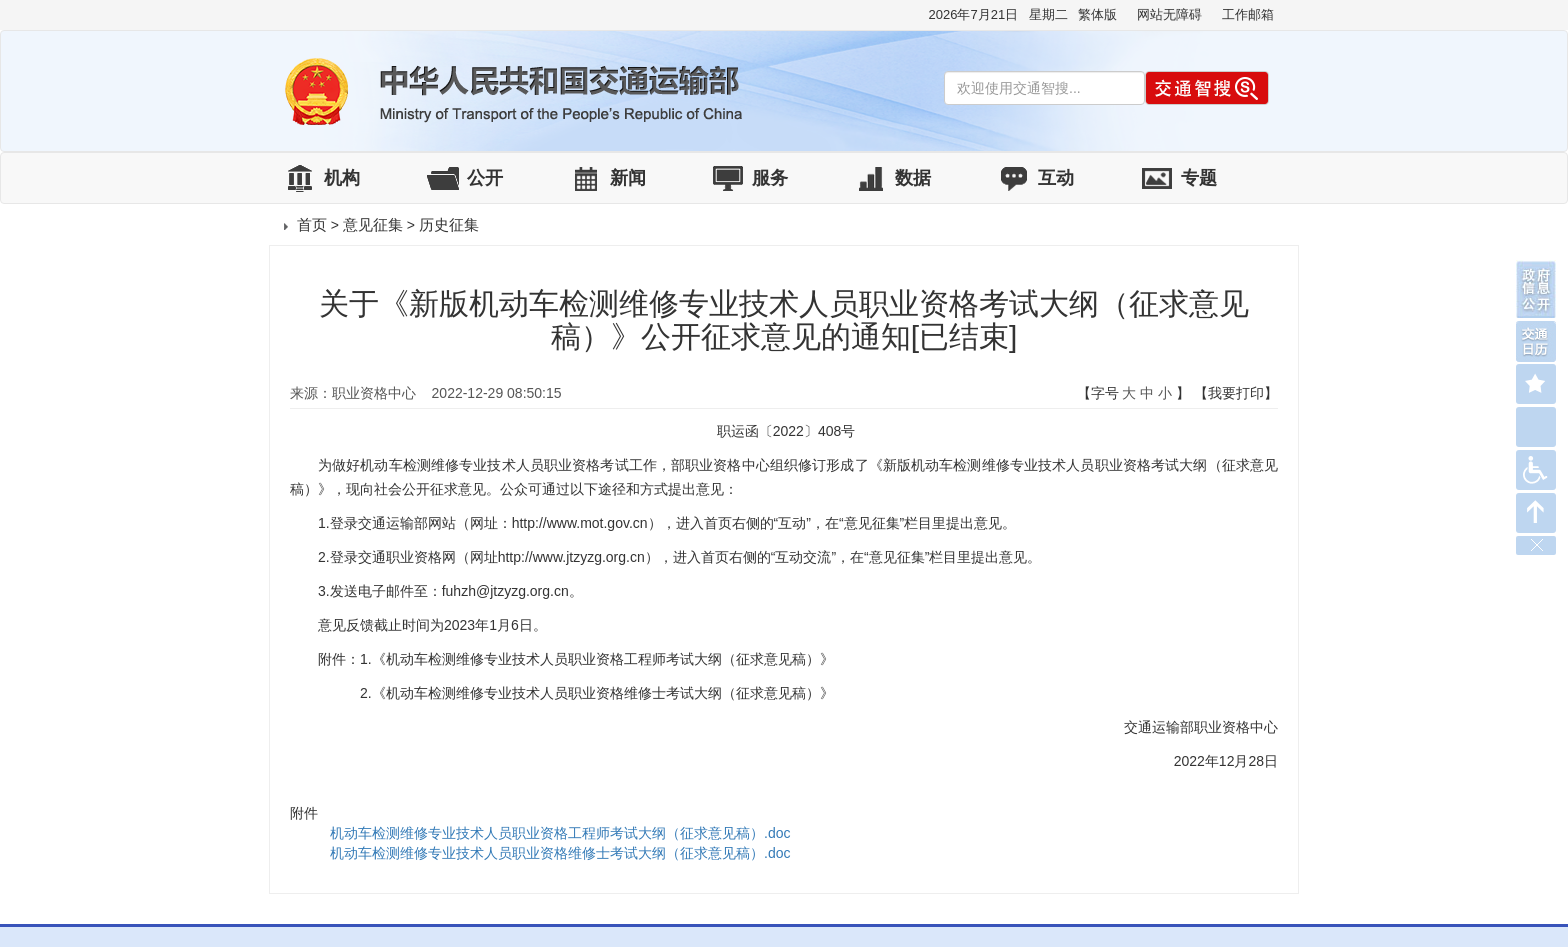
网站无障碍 (1169, 14)
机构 (342, 178)
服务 (770, 178)
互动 (1056, 178)
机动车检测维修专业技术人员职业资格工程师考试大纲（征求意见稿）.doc (560, 833)
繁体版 (1097, 14)
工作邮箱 (1248, 14)
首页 (312, 224)
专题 (1199, 178)
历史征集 (449, 224)
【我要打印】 (1236, 393)
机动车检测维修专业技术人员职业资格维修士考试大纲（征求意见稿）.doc (560, 853)
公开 (485, 178)
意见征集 (373, 224)
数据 (913, 178)
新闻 (628, 178)
